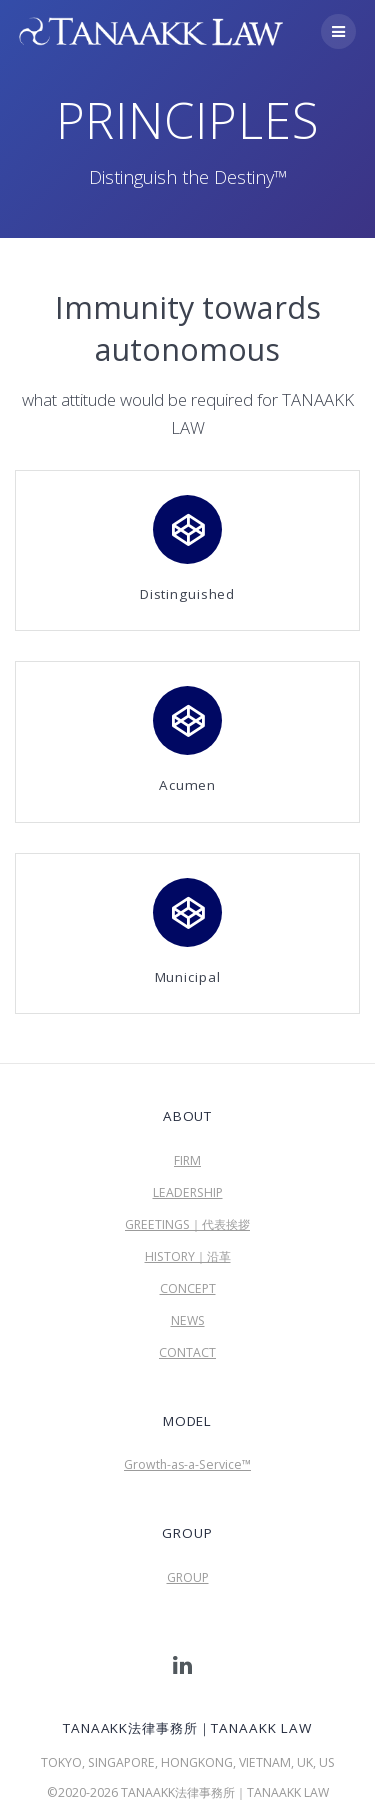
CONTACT (187, 1352)
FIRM (187, 1160)
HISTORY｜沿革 (188, 1256)
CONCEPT (188, 1288)
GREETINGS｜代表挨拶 (187, 1224)
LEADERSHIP (188, 1192)
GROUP (188, 1577)
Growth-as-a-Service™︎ (187, 1464)
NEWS (188, 1320)
